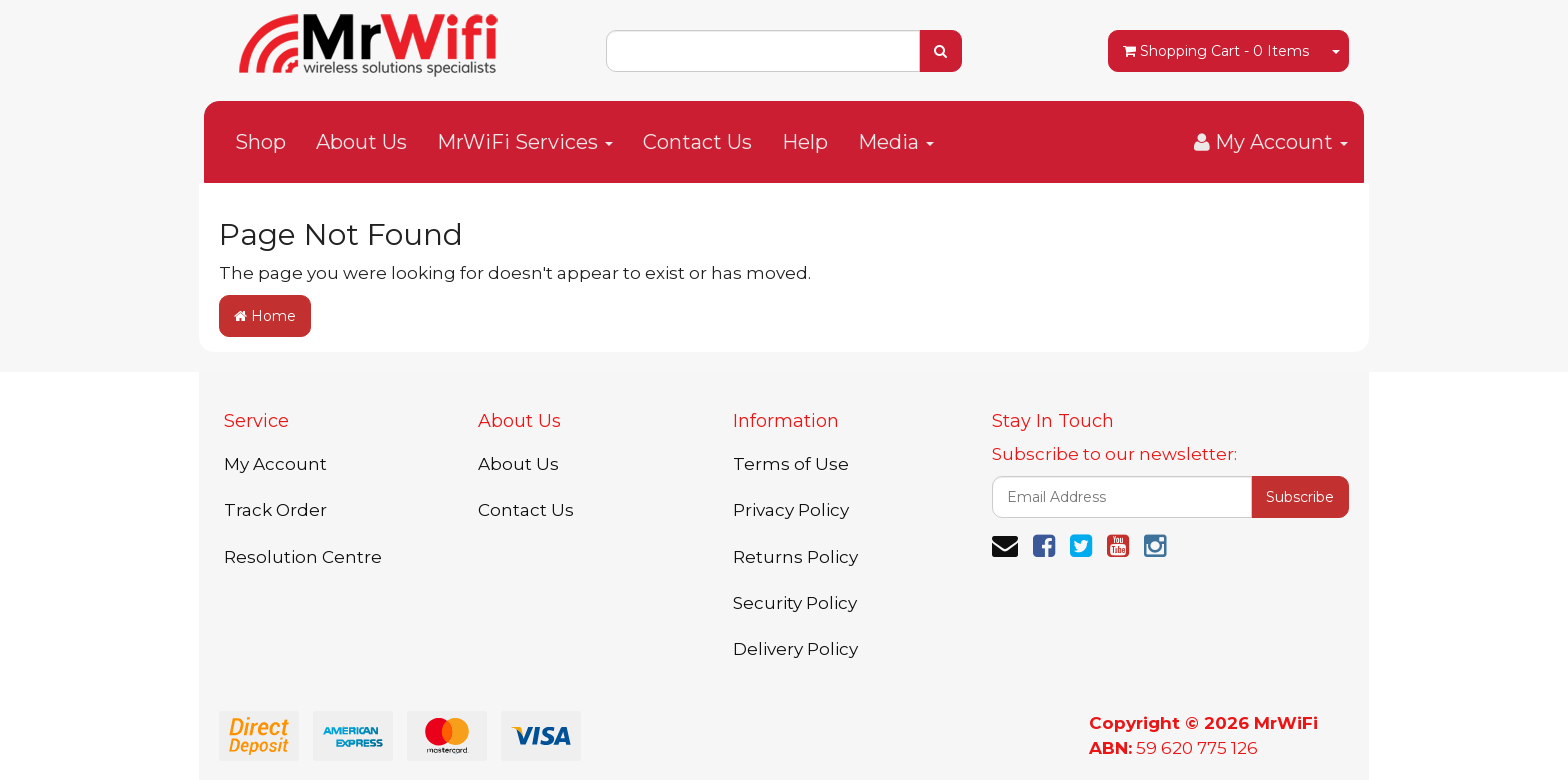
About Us (361, 142)
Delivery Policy (795, 649)
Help (805, 142)
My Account (275, 464)
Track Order (275, 510)
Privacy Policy (791, 510)
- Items (1216, 51)
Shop (260, 142)
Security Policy (795, 603)
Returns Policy (795, 557)
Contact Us (697, 142)
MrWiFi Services (525, 142)
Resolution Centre (303, 557)
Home (265, 316)
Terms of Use (791, 464)
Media (896, 142)
